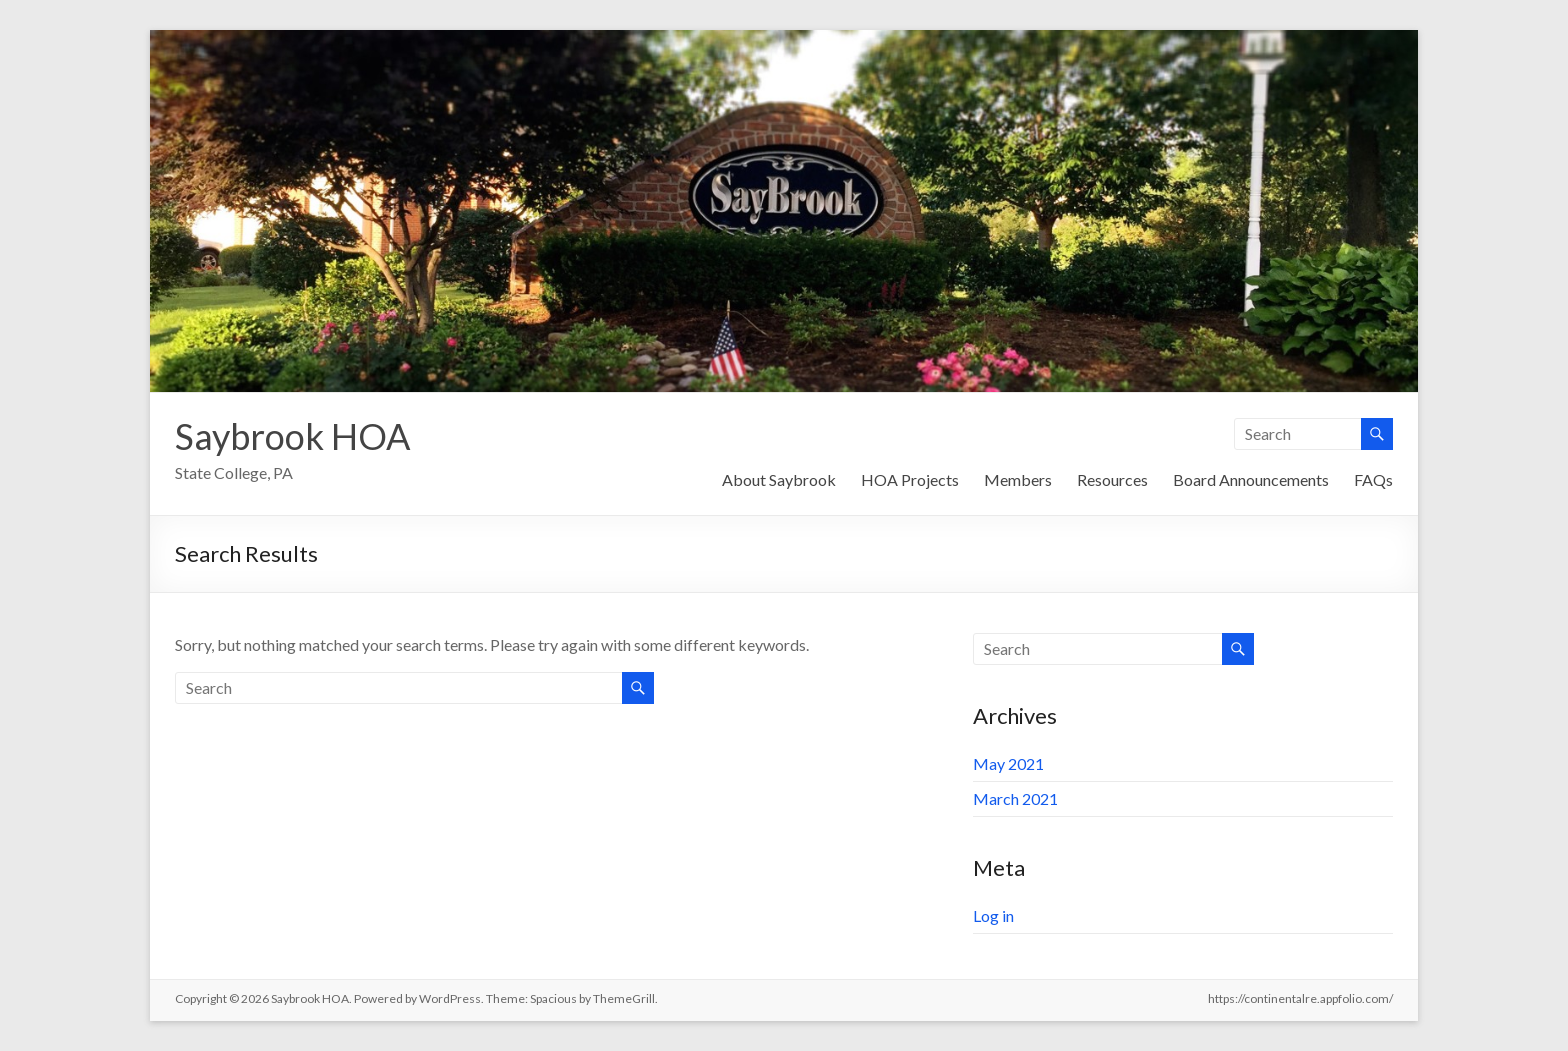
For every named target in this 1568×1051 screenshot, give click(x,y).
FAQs (1373, 479)
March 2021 (1015, 798)
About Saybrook (779, 479)
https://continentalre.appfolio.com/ (1300, 998)
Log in (993, 915)
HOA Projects (910, 479)
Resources (1112, 479)
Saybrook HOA (292, 436)
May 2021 (1008, 763)
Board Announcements (1251, 479)
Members (1018, 479)
